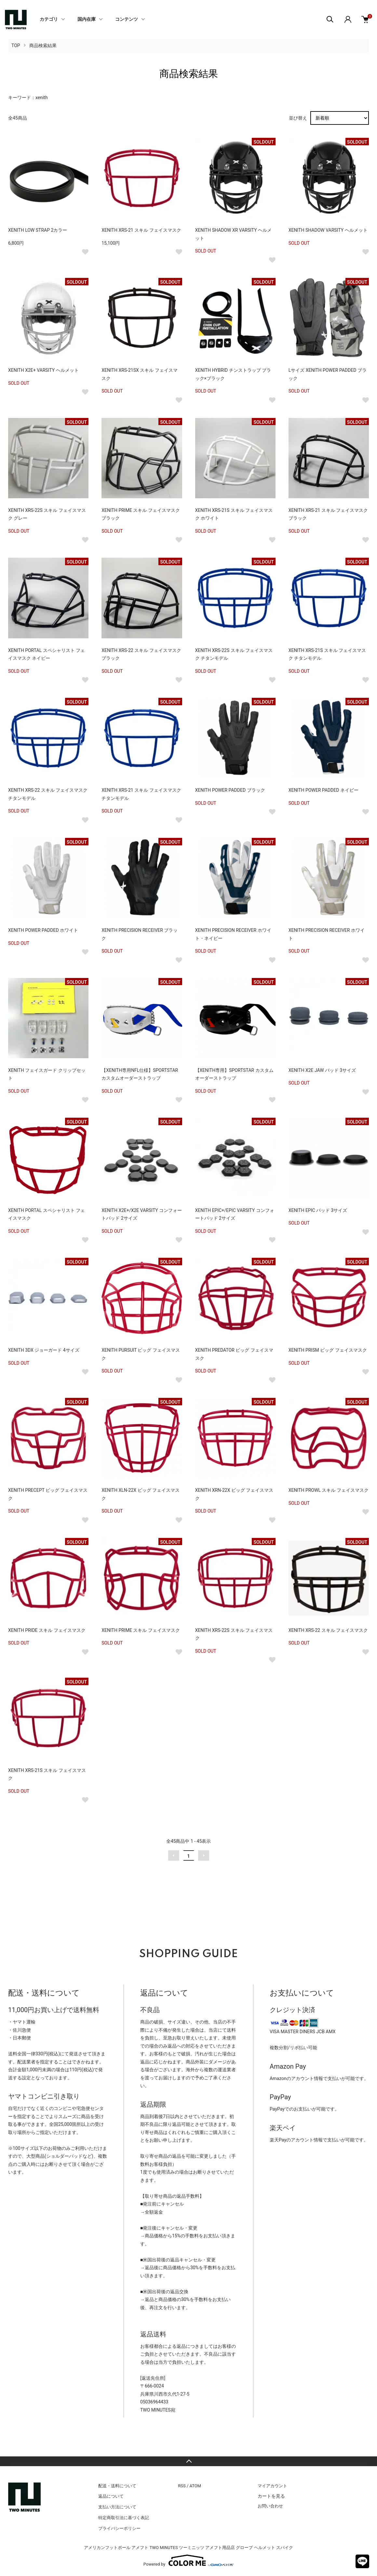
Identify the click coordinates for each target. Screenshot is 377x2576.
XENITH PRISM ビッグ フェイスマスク (328, 1350)
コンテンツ (126, 19)
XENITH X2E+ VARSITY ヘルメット (43, 370)
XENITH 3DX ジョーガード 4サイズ (43, 1350)
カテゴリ (49, 19)
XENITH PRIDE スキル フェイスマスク (47, 1630)
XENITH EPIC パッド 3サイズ (318, 1210)
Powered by (188, 2560)
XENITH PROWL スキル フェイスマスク (329, 1490)
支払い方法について (117, 2506)
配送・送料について (117, 2485)
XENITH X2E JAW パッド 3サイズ (322, 1070)
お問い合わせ (270, 2506)
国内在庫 (86, 19)
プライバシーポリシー (119, 2528)
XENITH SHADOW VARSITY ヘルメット (328, 230)
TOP (15, 45)
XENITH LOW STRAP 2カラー (37, 230)
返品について (111, 2496)
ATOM (195, 2485)
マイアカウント (272, 2485)
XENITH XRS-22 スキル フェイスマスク (328, 1630)
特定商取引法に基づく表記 (123, 2517)
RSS (181, 2485)
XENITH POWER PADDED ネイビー (323, 790)
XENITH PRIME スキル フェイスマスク (140, 1630)
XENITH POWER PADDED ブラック (230, 790)
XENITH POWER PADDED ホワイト (43, 930)
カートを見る (271, 2496)
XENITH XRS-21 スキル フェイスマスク (141, 230)
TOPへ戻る (188, 2461)
